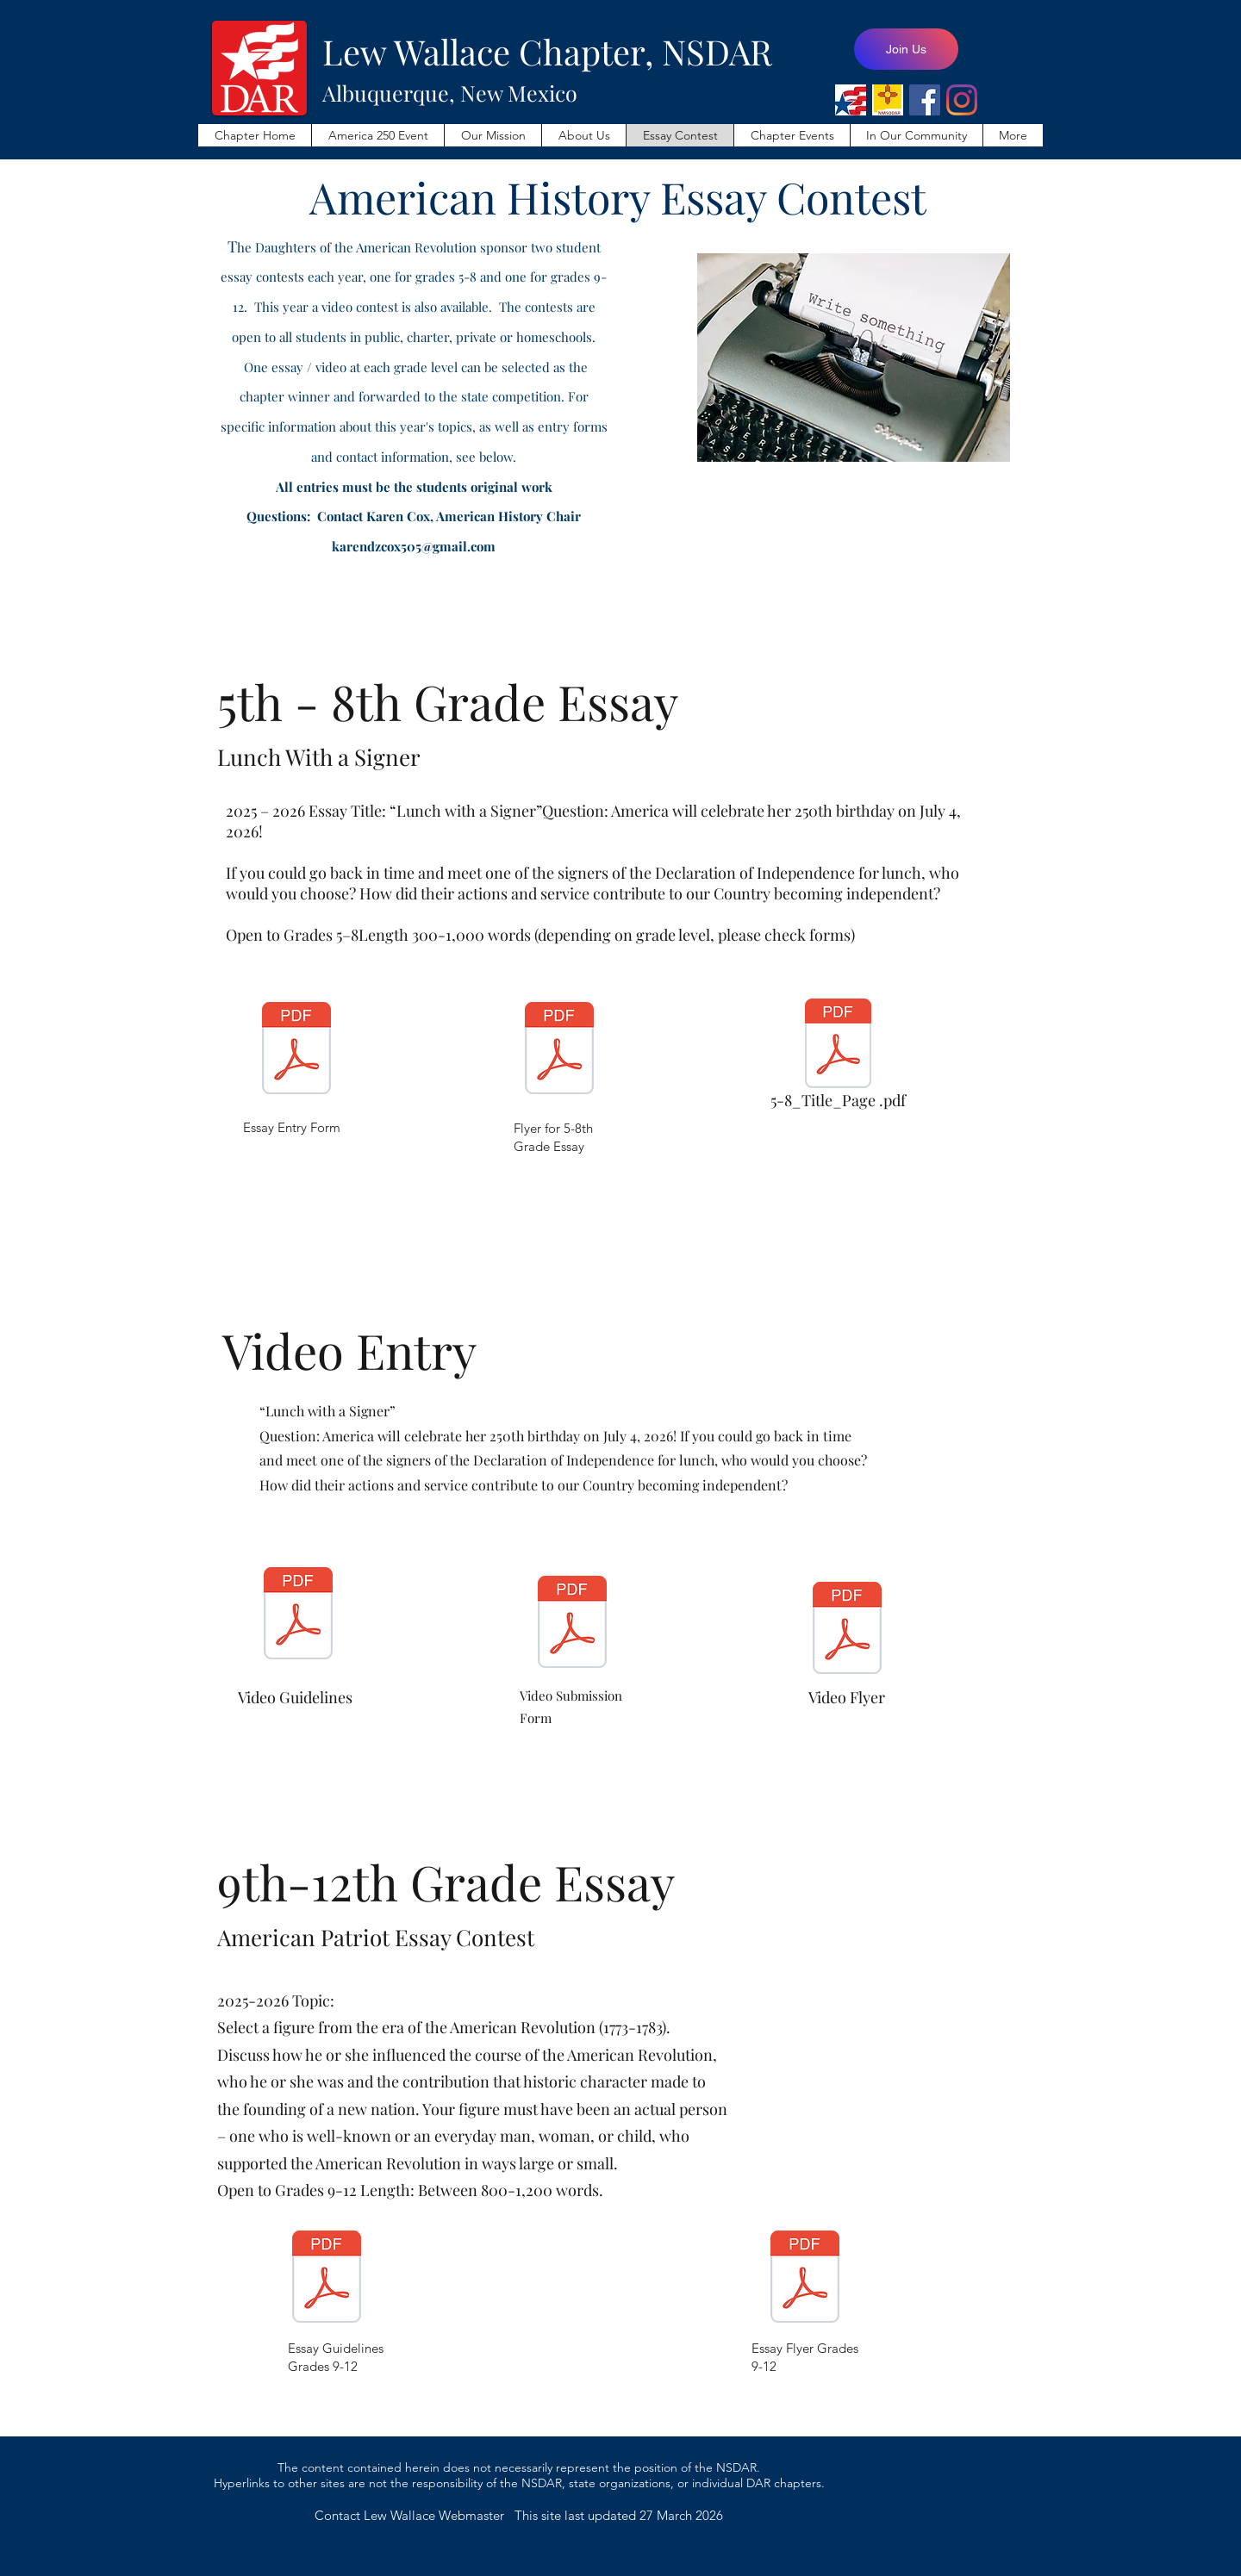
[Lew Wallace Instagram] (961, 99)
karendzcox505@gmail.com (414, 546)
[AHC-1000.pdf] (296, 1050)
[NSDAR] (850, 99)
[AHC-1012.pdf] (572, 1624)
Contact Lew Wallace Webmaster (414, 2515)
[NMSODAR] (887, 99)
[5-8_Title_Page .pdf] (837, 1059)
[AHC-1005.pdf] (805, 2278)
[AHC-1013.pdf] (847, 1630)
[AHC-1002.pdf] (326, 2278)
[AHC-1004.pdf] (559, 1050)
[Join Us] (906, 49)
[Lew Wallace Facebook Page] (924, 99)
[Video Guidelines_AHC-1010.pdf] (298, 1615)
